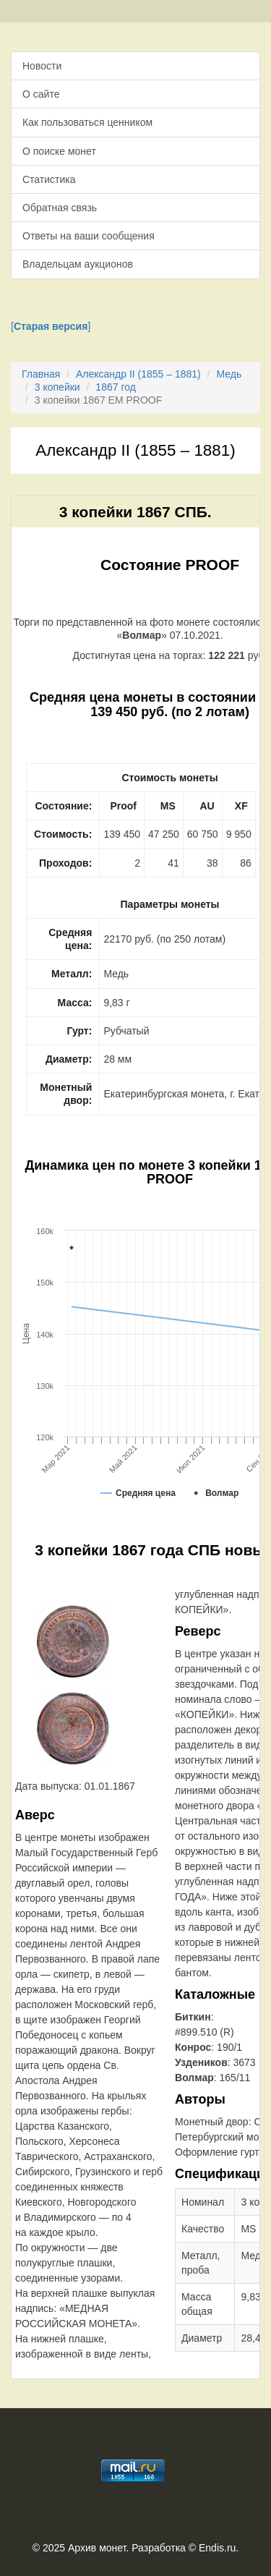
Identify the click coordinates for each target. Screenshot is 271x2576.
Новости (41, 66)
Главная (41, 374)
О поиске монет (59, 151)
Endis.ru (217, 2548)
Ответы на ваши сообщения (88, 236)
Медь (228, 374)
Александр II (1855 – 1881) (138, 374)
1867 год (115, 387)
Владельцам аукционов (77, 264)
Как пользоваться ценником (87, 122)
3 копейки (57, 387)
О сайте (40, 94)
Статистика (49, 179)
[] (50, 326)
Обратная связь (59, 207)
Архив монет (97, 2548)
